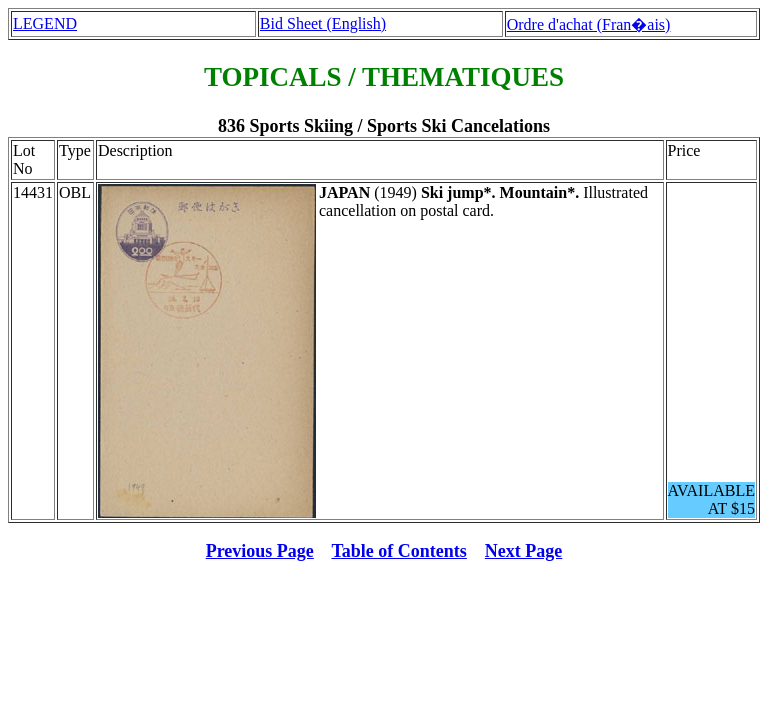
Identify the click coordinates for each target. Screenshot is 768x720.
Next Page (523, 551)
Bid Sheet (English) (323, 23)
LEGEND (45, 23)
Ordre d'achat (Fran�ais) (589, 24)
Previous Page (260, 551)
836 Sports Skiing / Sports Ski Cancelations (384, 126)
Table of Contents (399, 551)
